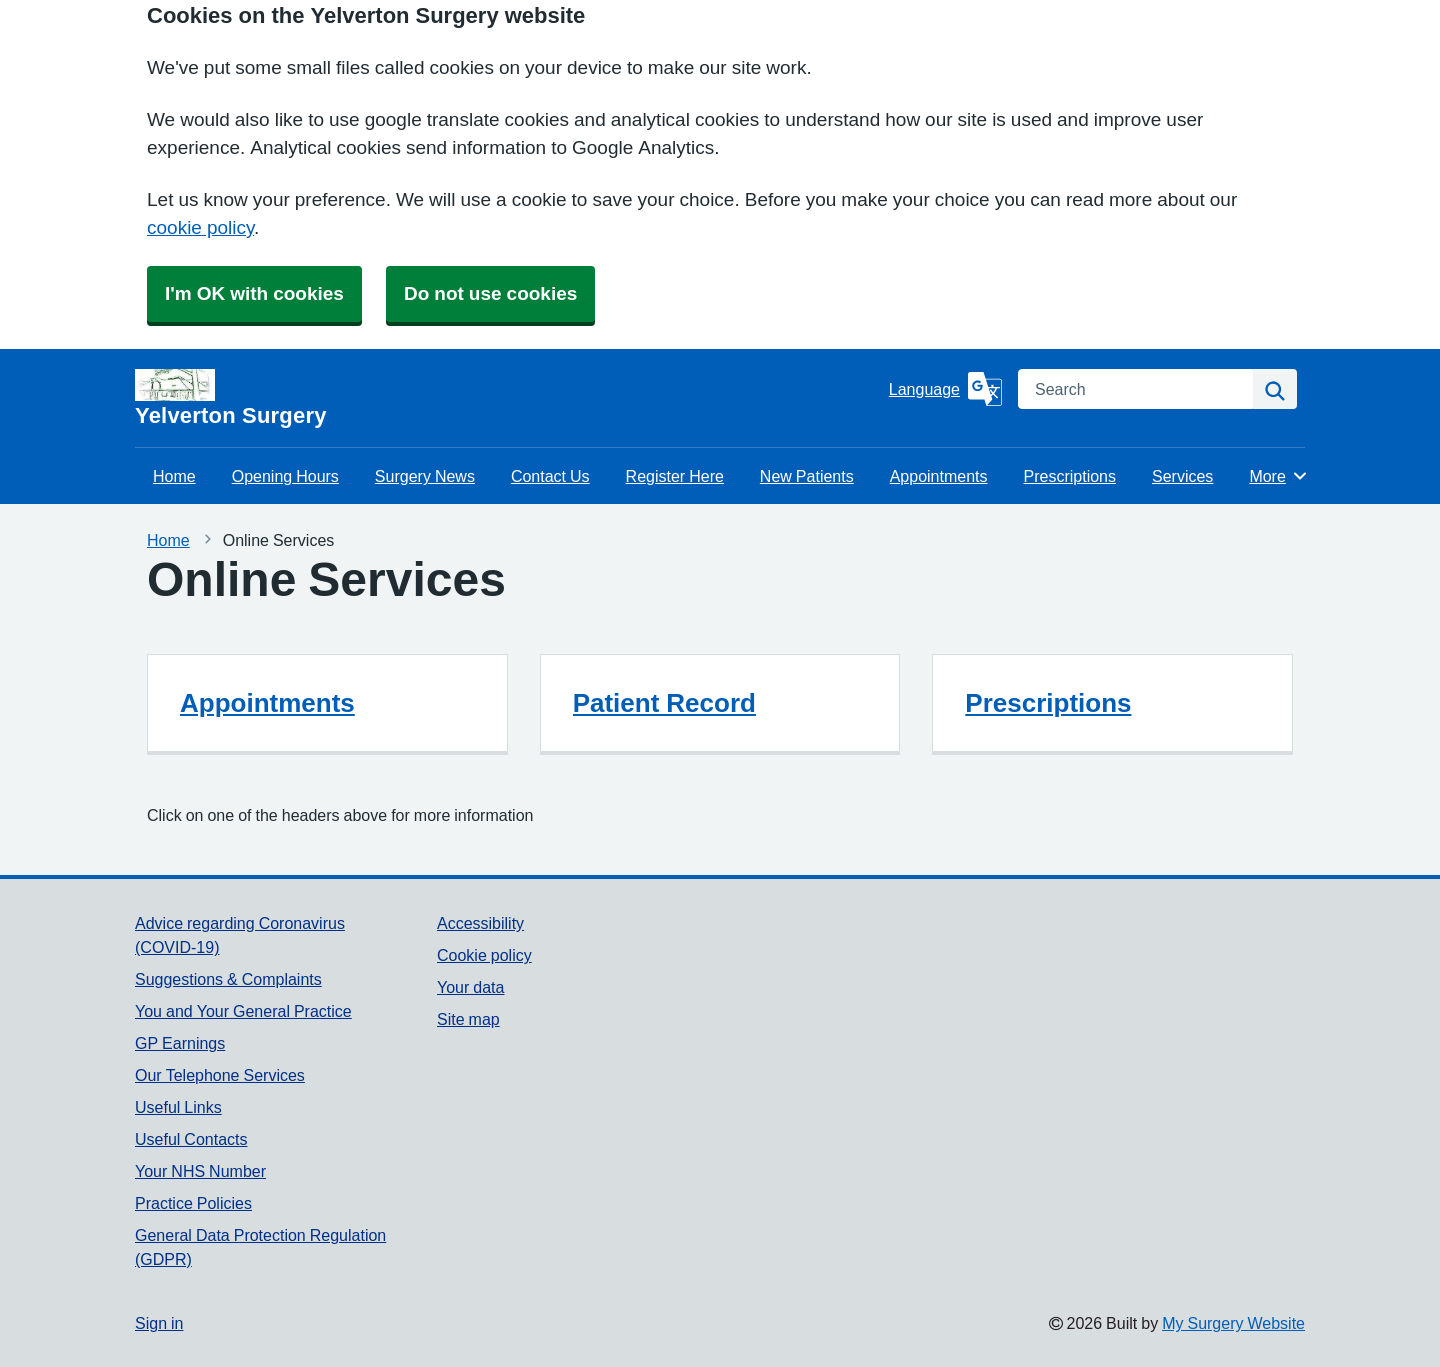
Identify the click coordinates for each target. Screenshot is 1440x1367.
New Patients (807, 476)
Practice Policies (193, 1203)
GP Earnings (180, 1043)
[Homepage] (508, 398)
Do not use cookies (490, 293)
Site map (468, 1019)
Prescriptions (1070, 476)
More (1278, 476)
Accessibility (480, 923)
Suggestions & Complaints (228, 979)
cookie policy (200, 227)
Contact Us (550, 476)
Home (174, 476)
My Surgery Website (1233, 1323)
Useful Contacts (191, 1139)
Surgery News (425, 476)
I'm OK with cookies (254, 293)
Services (1182, 476)
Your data (470, 987)
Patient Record (664, 703)
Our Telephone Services (220, 1075)
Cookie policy (484, 955)
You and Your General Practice (243, 1011)
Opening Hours (285, 476)
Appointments (939, 476)
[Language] (945, 389)
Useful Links (178, 1107)
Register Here (675, 476)
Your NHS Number (200, 1171)
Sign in (159, 1323)
